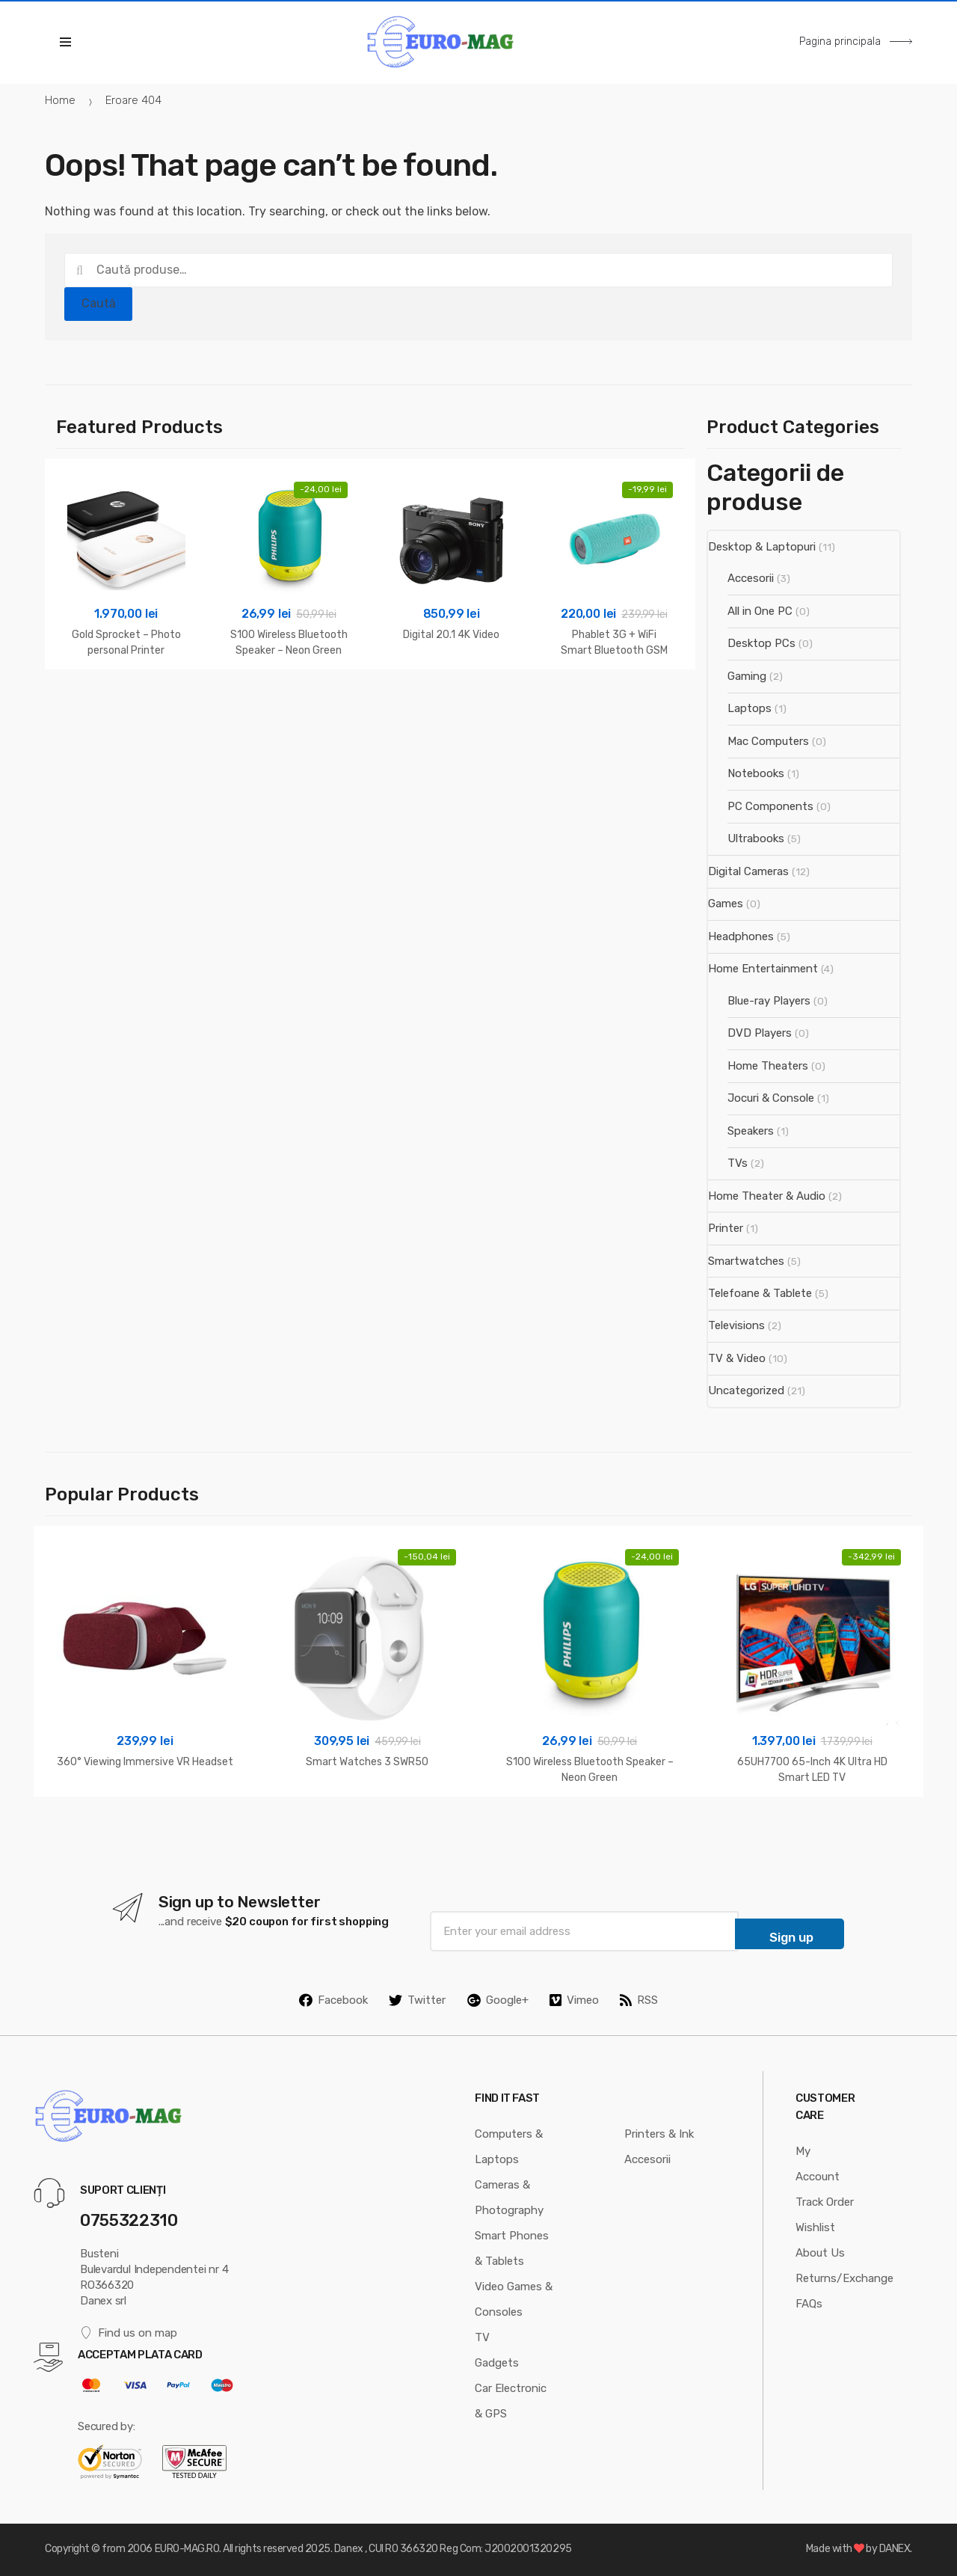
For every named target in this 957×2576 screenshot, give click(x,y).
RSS (639, 2000)
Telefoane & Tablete (760, 1293)
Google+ (498, 2000)
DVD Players (759, 1033)
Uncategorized (746, 1390)
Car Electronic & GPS (511, 2401)
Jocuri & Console (770, 1098)
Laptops (749, 708)
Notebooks (755, 773)
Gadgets (497, 2363)
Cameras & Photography (509, 2197)
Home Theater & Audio (766, 1196)
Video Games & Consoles (514, 2299)
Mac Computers (768, 741)
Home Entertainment (763, 968)
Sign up (791, 1937)
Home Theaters (767, 1066)
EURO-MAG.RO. (188, 2548)
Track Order (825, 2202)
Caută (98, 303)
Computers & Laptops (509, 2146)
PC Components (770, 806)
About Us (820, 2253)
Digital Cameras (748, 871)
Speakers (750, 1131)
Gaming (746, 676)
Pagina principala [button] (855, 42)
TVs (737, 1163)
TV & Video (737, 1358)
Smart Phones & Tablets (512, 2248)
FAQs (809, 2303)
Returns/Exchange (844, 2278)
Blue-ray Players (768, 1001)
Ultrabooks (755, 838)
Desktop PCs (761, 643)
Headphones (741, 936)
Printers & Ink (659, 2134)
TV (482, 2337)
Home (60, 100)
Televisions (736, 1325)
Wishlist (815, 2227)
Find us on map (128, 2333)
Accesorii (750, 578)
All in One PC (760, 611)
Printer (725, 1228)
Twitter (417, 2000)
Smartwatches (746, 1261)
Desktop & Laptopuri (762, 546)
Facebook (333, 2000)
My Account (818, 2163)
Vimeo (574, 2000)
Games (725, 903)
